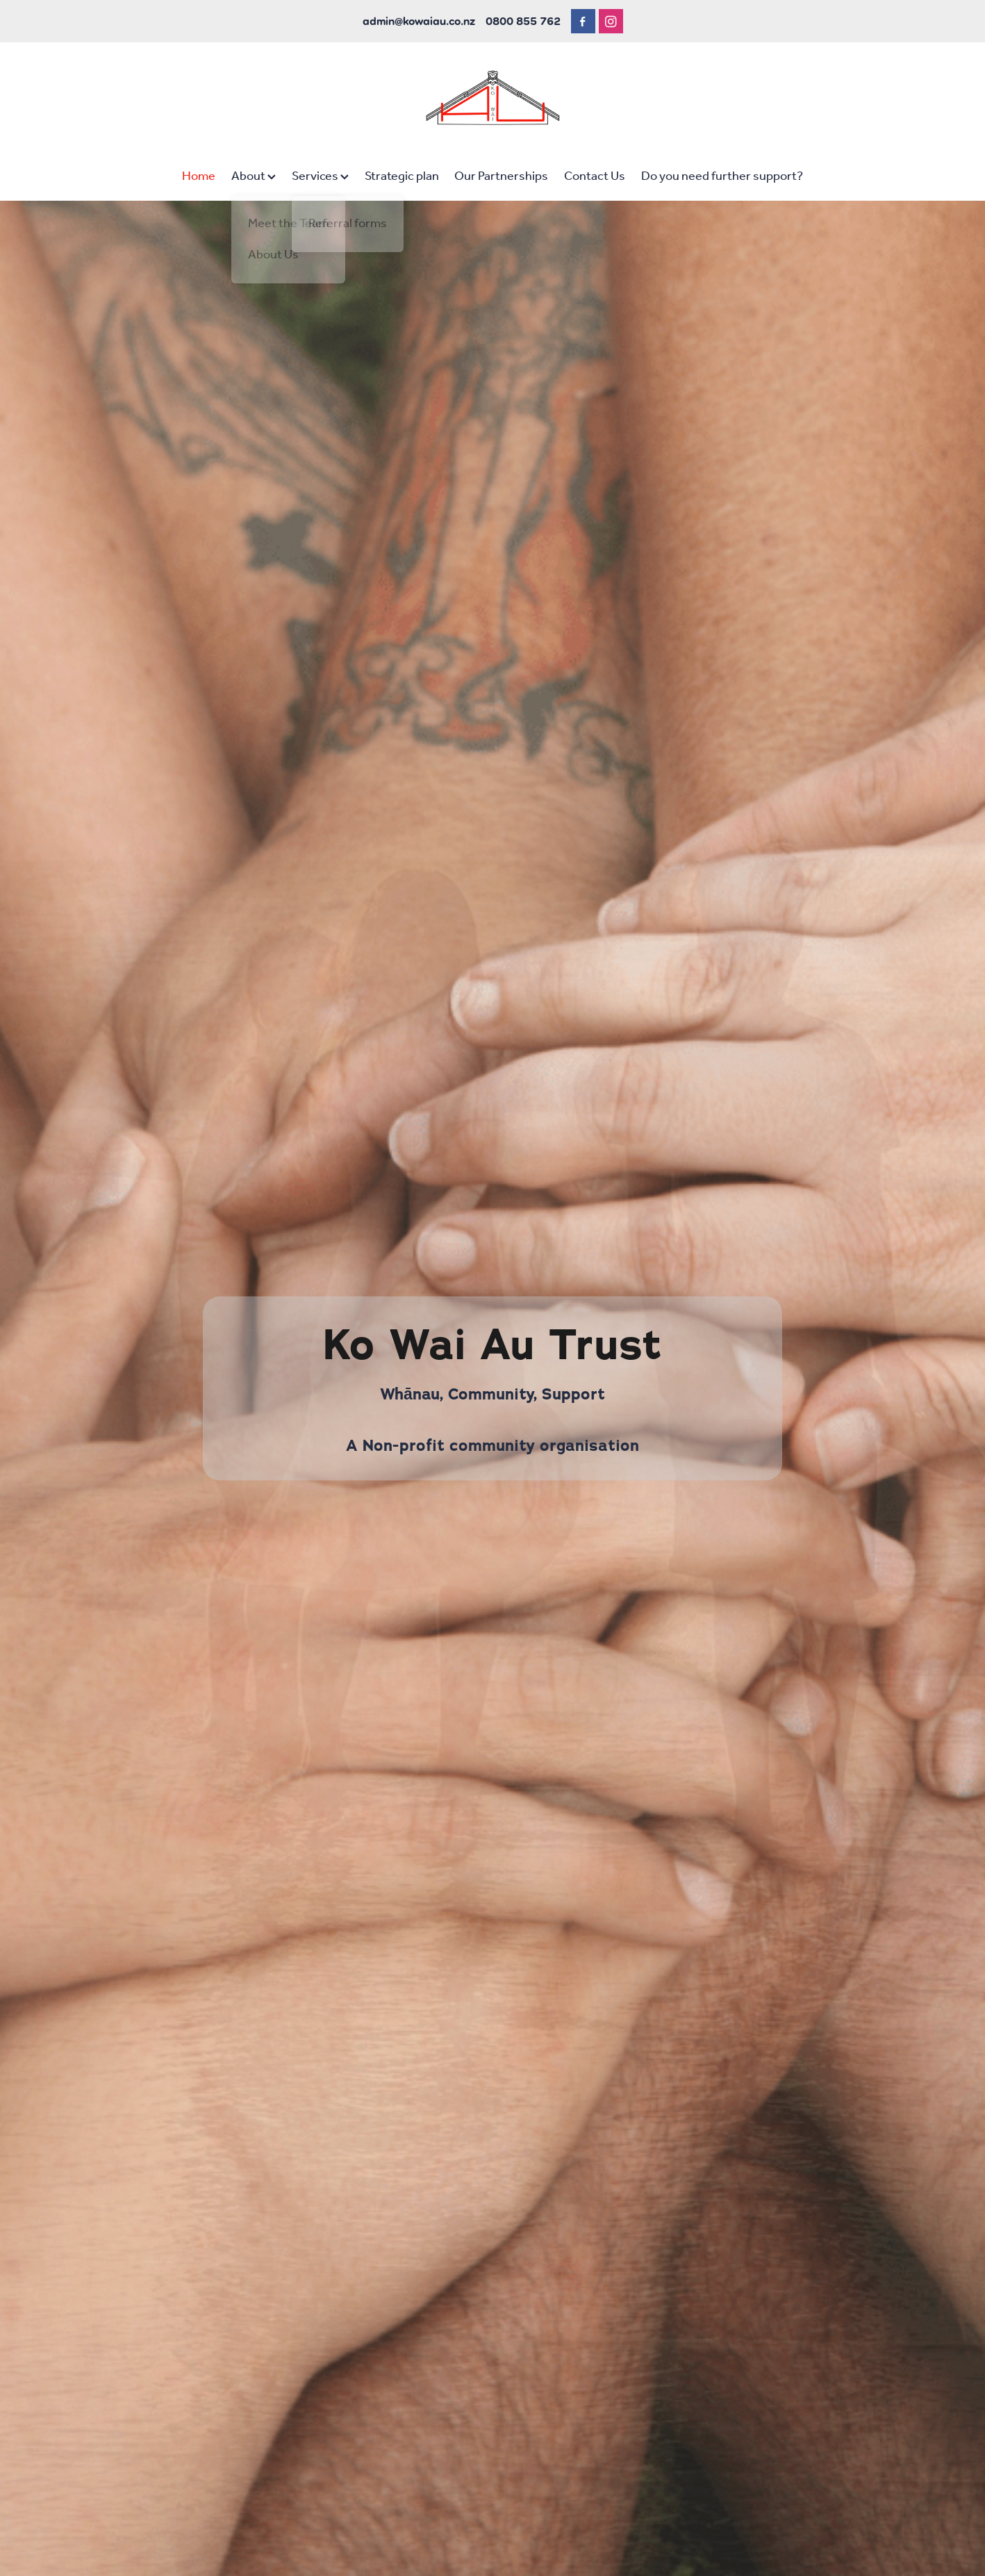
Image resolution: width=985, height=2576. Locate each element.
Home (198, 176)
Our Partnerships (501, 176)
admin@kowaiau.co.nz (419, 21)
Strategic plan (402, 176)
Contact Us (594, 176)
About (253, 176)
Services (320, 176)
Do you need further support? (722, 176)
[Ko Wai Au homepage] (492, 97)
